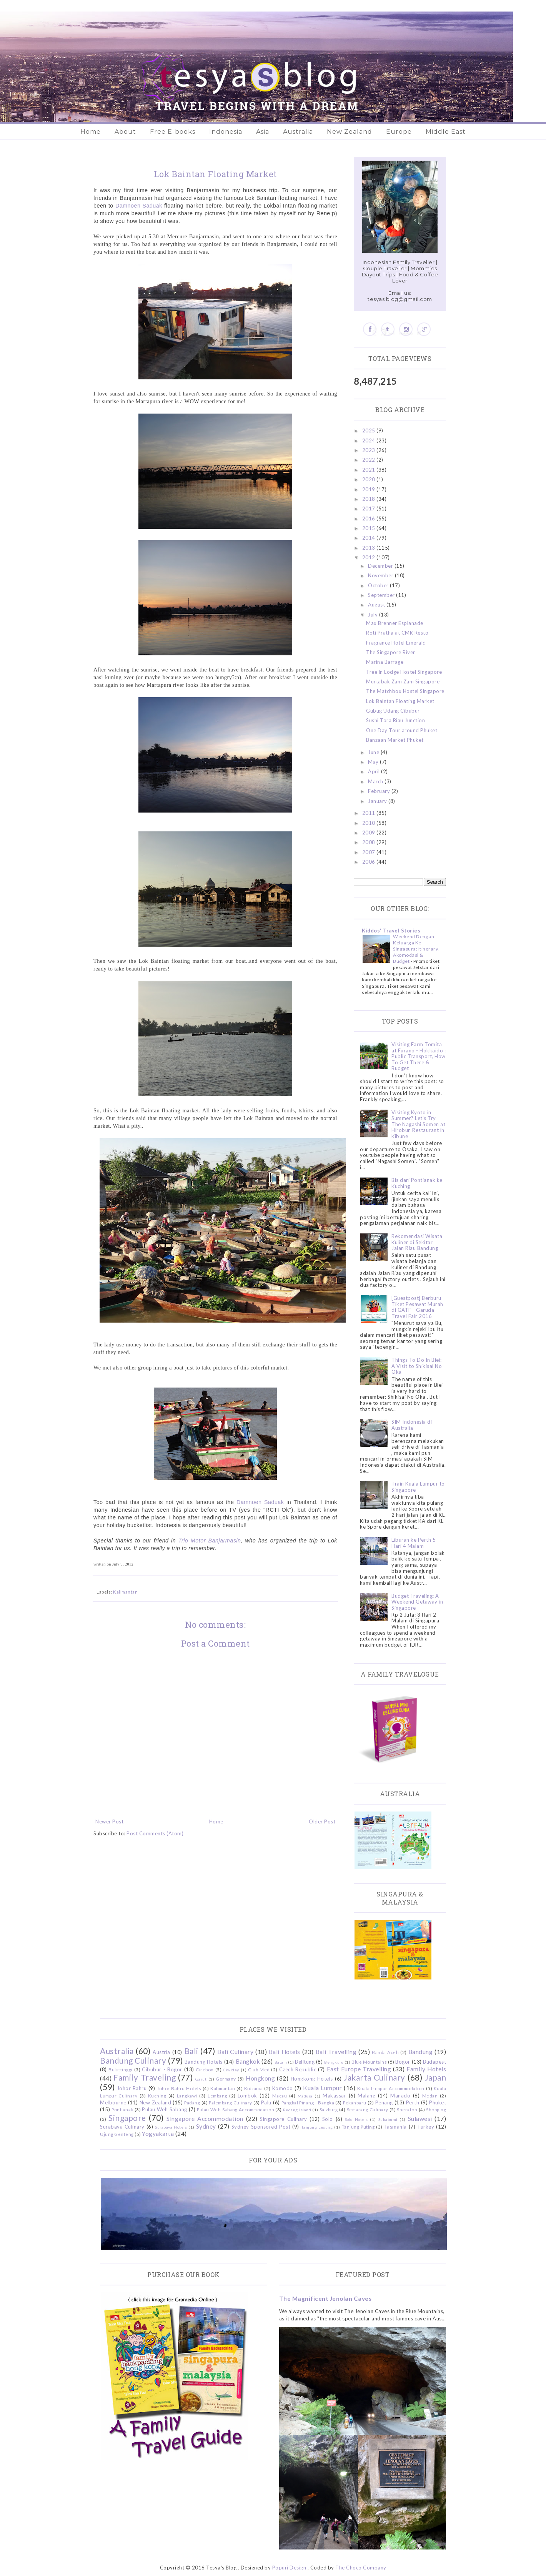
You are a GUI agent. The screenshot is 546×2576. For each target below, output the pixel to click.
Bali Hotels (284, 2051)
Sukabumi (388, 2119)
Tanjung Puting (358, 2126)
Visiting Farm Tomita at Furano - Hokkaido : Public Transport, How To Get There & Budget (418, 1056)
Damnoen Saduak (138, 206)
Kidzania (253, 2088)
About (125, 131)
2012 (369, 557)
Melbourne (113, 2102)
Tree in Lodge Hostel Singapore (404, 672)
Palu (266, 2102)
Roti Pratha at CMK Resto (397, 633)
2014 (369, 538)
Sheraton (407, 2109)
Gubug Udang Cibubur (393, 711)
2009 (369, 832)
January (378, 801)
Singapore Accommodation (204, 2118)
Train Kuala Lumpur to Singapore (418, 1487)
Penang (384, 2102)
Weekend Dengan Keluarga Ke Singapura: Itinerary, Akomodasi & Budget (416, 949)
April (374, 771)
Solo (327, 2119)
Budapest (434, 2062)
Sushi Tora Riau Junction (395, 720)
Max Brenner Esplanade (394, 623)
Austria (161, 2052)
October (379, 585)
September (382, 595)
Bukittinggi (120, 2069)
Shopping (436, 2109)
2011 (369, 813)
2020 (369, 479)
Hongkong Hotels (312, 2079)
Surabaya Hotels (171, 2127)
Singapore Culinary (283, 2119)
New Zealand (349, 131)
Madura (305, 2096)
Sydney (206, 2126)
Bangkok (248, 2061)
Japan (435, 2077)
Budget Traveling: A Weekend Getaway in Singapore (417, 1602)
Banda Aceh (385, 2052)
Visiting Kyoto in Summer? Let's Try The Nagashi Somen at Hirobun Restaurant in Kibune (418, 1124)
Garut (201, 2079)
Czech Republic (297, 2069)
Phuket (437, 2102)
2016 (369, 518)
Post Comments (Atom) (155, 1833)
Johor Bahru (132, 2088)
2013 (369, 548)
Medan (430, 2095)
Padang (192, 2102)
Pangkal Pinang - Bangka (308, 2102)
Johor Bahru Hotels (179, 2088)
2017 (369, 508)
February (379, 791)
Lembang (217, 2095)
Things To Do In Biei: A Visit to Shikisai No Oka (416, 1366)
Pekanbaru (354, 2102)
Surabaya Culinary (122, 2127)
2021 (369, 470)
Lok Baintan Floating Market (400, 701)
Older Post (322, 1821)
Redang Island (297, 2109)
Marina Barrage (384, 662)
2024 (369, 440)
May (374, 762)
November (381, 575)
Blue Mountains (369, 2061)
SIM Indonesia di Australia (411, 1425)
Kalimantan (125, 1591)
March (376, 781)
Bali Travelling (336, 2051)
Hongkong (260, 2078)
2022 (369, 460)
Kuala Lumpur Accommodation (390, 2088)
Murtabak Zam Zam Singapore (402, 681)
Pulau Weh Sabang (164, 2109)
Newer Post (109, 1821)
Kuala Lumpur (322, 2087)
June (374, 752)
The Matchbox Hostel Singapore (405, 691)
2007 (369, 852)
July (373, 615)
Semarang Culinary (367, 2109)
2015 (369, 528)
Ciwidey (231, 2069)
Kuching (157, 2095)
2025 (369, 430)
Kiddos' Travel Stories (391, 930)
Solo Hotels (356, 2119)
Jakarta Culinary (374, 2077)
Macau (279, 2095)
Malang (366, 2095)
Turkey (425, 2127)
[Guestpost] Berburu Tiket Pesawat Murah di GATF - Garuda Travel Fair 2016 (417, 1307)
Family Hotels (426, 2069)
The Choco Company (360, 2567)
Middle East (446, 131)
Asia (262, 131)
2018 (369, 499)
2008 (369, 842)
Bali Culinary (235, 2051)
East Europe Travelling (359, 2069)
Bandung (420, 2051)
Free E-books (172, 131)
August (377, 605)
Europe (399, 131)
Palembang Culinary (230, 2102)
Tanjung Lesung (317, 2127)
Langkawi (187, 2095)
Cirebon (205, 2069)
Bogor (402, 2062)
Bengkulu (333, 2062)
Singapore (127, 2117)
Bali (191, 2051)
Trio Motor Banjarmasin (209, 1540)
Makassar (334, 2095)
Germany (226, 2078)
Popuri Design (289, 2567)
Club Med (259, 2069)
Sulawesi (420, 2118)
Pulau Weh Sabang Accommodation (235, 2109)
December (381, 566)
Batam (281, 2062)
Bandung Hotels (204, 2062)
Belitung (305, 2062)
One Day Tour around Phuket (401, 730)
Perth (412, 2102)
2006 (369, 862)
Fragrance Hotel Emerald (396, 643)
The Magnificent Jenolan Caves (325, 2298)
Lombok (247, 2095)
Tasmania (395, 2127)
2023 (369, 450)
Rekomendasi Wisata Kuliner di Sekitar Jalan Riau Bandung (416, 1242)
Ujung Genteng (117, 2134)
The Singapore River (390, 652)
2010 (369, 823)
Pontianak (122, 2109)
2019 (369, 489)
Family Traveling (144, 2077)
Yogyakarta (158, 2133)
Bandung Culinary (133, 2060)
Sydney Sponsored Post (260, 2127)
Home (90, 131)
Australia (298, 131)
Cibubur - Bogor (162, 2069)
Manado (400, 2095)
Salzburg (329, 2109)
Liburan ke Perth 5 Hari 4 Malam (413, 1543)
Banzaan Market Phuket (395, 740)
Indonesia (225, 131)
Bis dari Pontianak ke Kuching (417, 1183)
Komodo (282, 2088)
